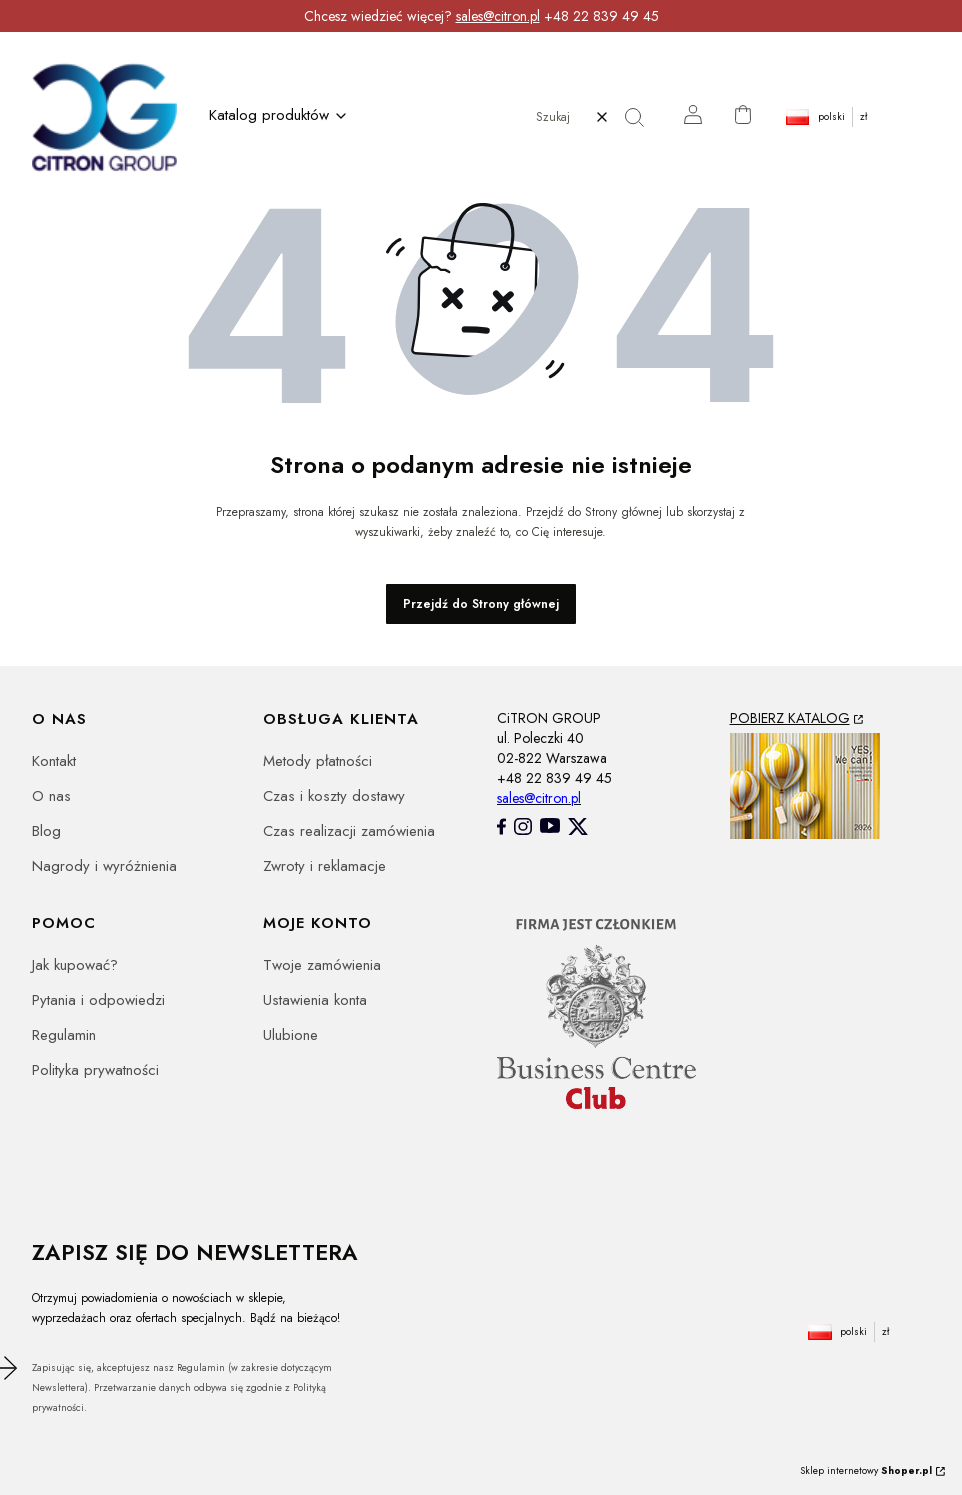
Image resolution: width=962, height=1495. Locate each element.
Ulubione (290, 1035)
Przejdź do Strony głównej (481, 604)
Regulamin (64, 1035)
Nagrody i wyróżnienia (104, 866)
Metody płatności (317, 761)
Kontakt (54, 761)
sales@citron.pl (498, 16)
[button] (642, 117)
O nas (51, 796)
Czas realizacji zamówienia (349, 831)
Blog (46, 831)
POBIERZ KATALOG (790, 718)
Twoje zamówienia (322, 965)
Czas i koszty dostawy (334, 796)
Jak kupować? (75, 965)
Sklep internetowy (866, 1470)
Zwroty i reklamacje (324, 866)
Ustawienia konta (315, 1000)
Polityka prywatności (95, 1070)
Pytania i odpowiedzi (98, 1000)
